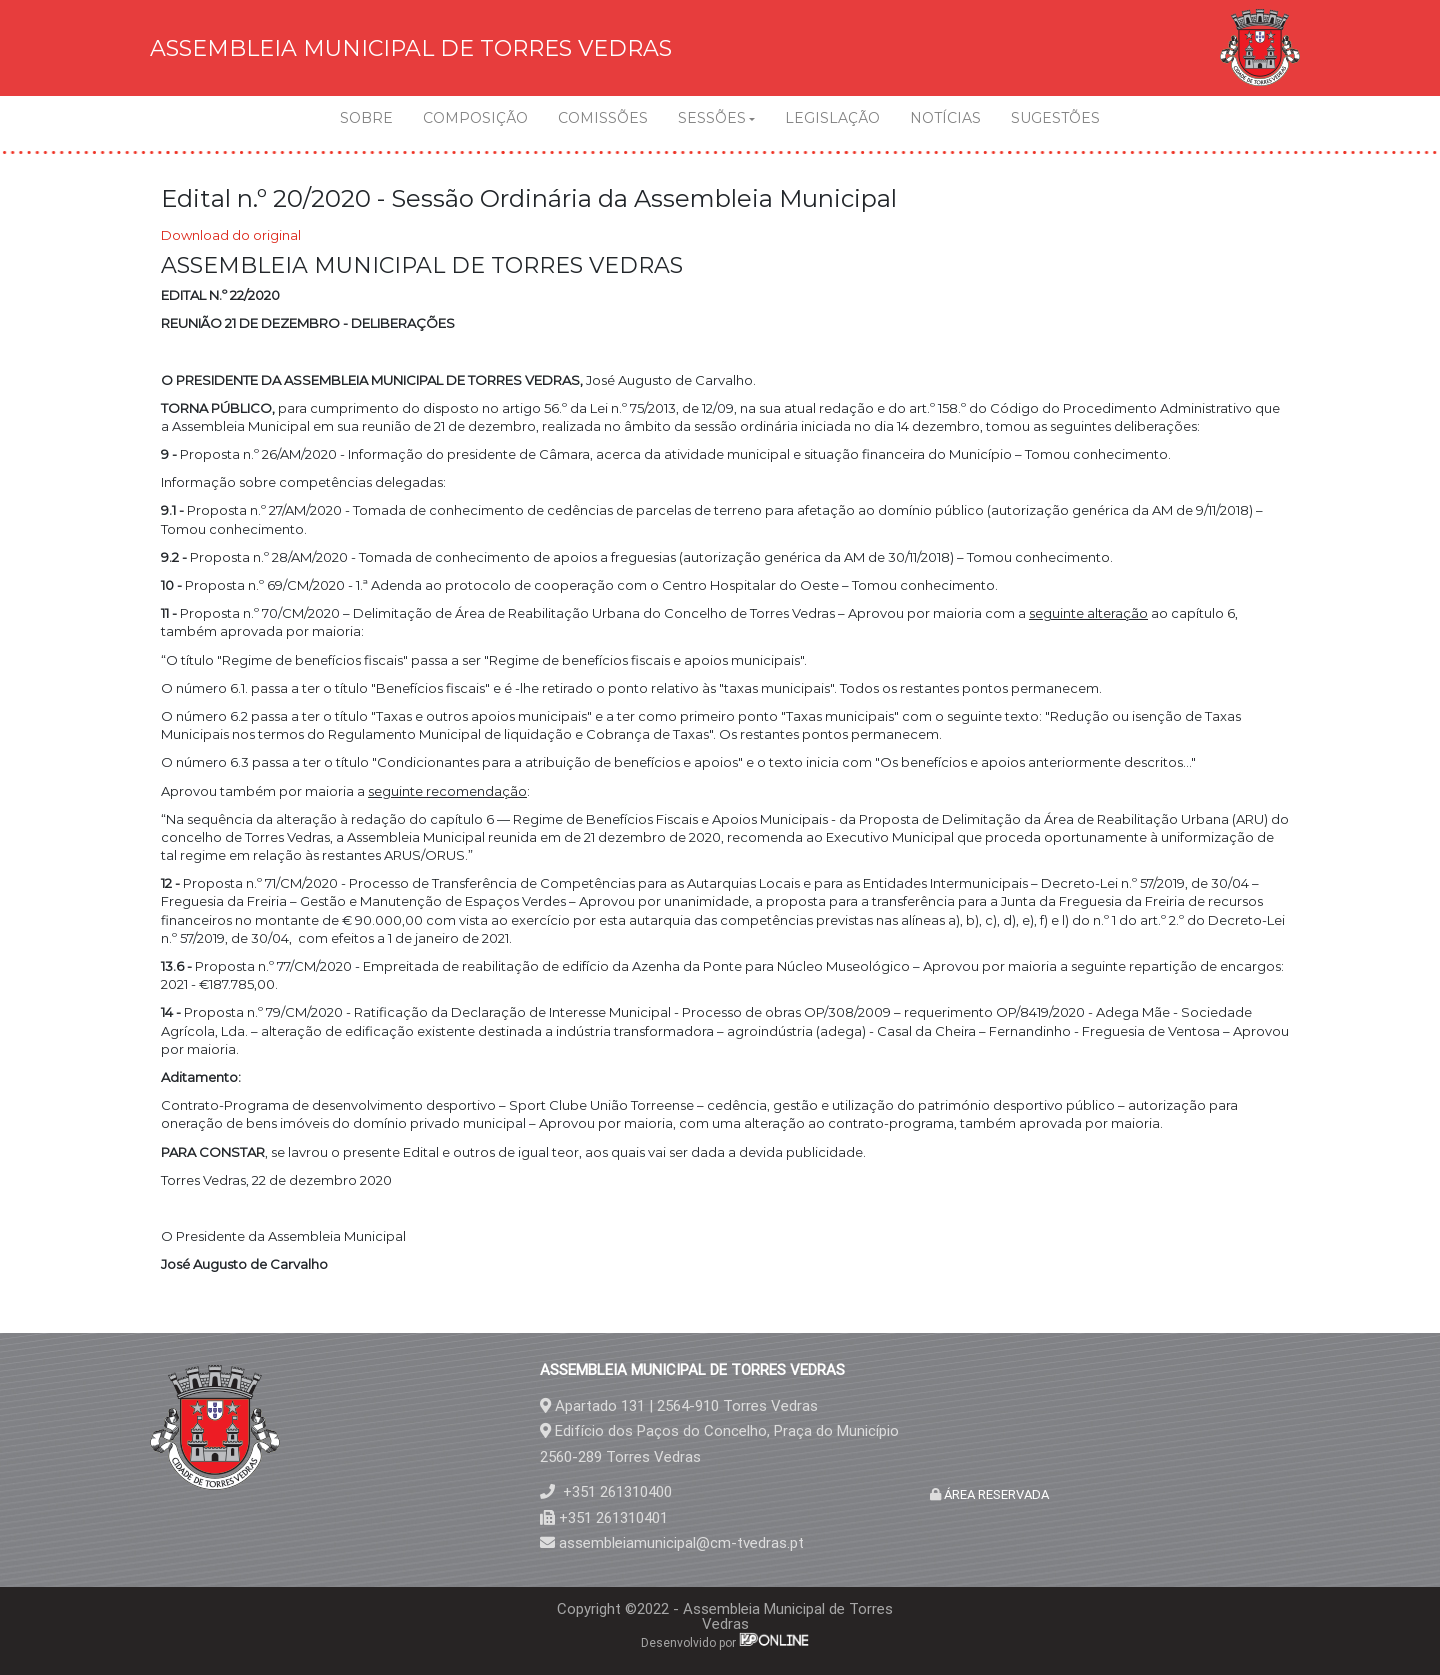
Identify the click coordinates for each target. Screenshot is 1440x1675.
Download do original (231, 235)
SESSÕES (712, 118)
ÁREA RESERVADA (995, 1494)
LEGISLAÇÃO (832, 118)
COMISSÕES (603, 118)
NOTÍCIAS (945, 118)
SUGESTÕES (1055, 118)
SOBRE (366, 118)
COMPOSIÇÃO (475, 118)
